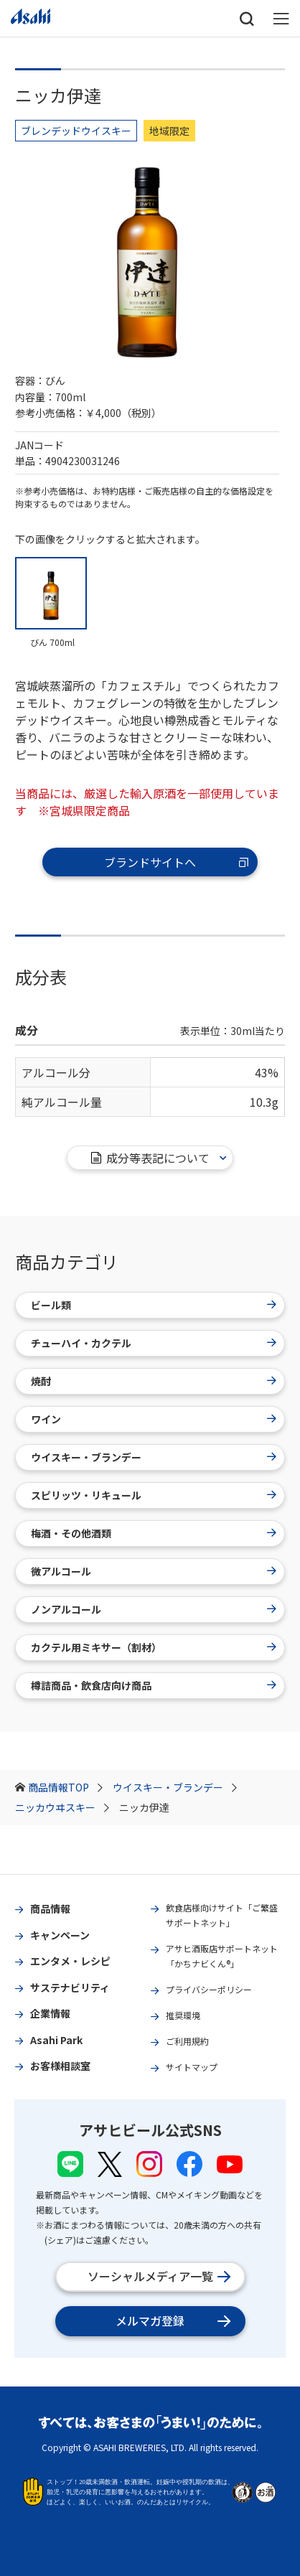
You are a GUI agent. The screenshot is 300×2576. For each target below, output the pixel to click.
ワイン (154, 1419)
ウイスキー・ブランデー (175, 1787)
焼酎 (154, 1381)
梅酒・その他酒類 (154, 1533)
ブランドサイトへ (176, 862)
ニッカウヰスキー (62, 1807)
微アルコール (154, 1571)
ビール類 (154, 1305)
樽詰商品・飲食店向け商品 (154, 1685)
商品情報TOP (65, 1787)
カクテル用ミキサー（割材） (154, 1647)
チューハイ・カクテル (154, 1343)
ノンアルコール (154, 1609)
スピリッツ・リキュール (154, 1495)
